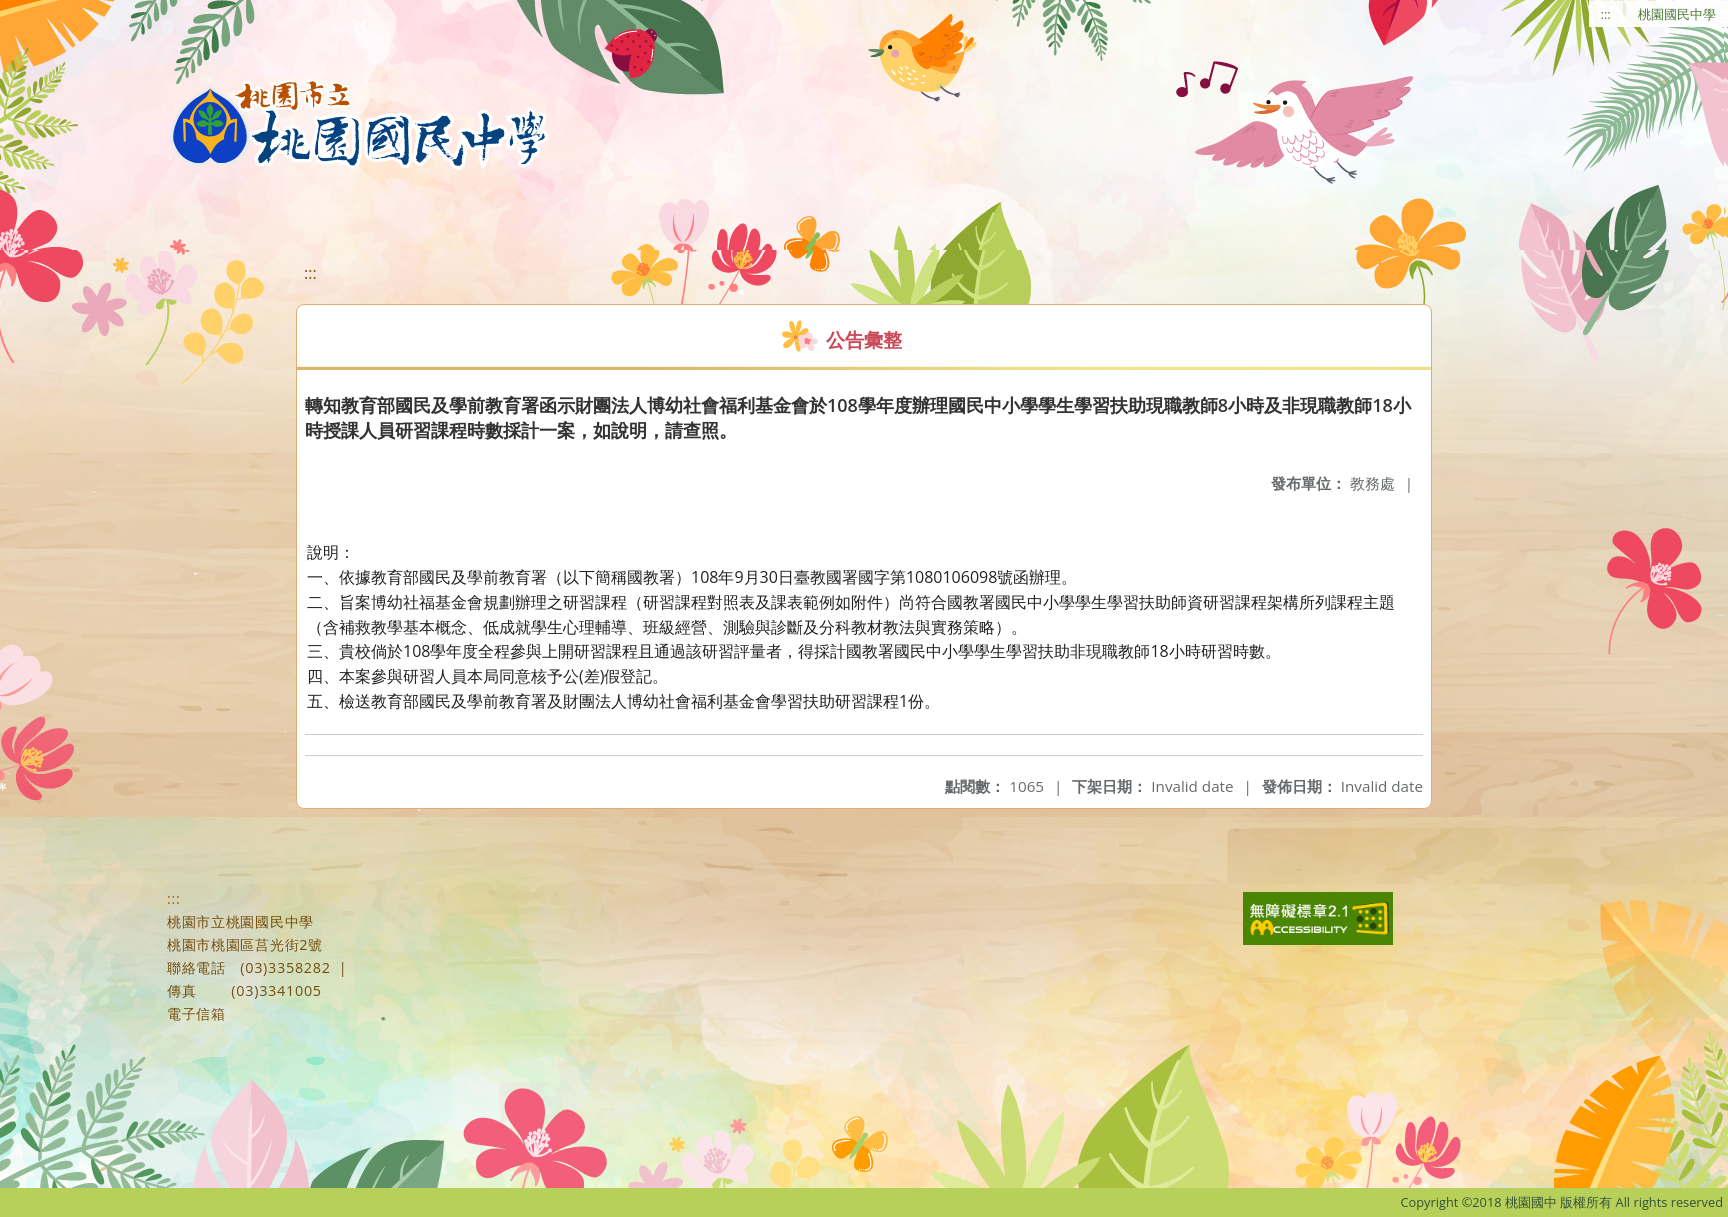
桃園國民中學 (1677, 14)
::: (1606, 14)
